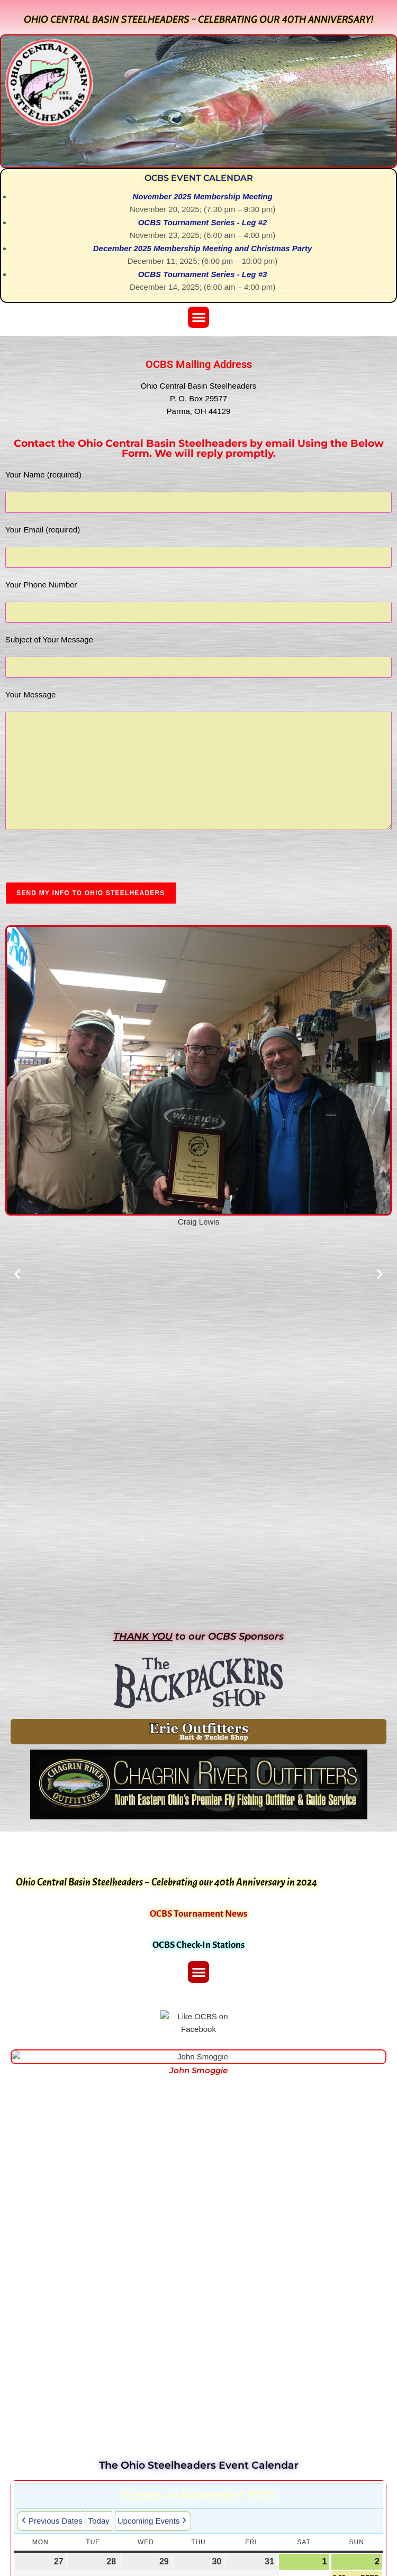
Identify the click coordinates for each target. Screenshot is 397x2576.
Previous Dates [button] (51, 2521)
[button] (198, 317)
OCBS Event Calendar (199, 178)
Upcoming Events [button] (153, 2521)
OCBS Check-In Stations (198, 1945)
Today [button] (99, 2520)
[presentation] (85, 861)
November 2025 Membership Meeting (202, 196)
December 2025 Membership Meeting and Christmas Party (202, 248)
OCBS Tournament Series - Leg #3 (202, 274)
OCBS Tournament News (198, 1914)
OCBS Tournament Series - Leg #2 (202, 222)
